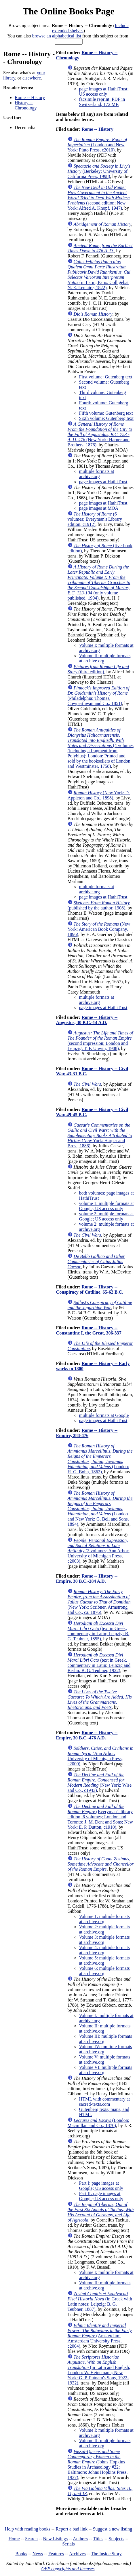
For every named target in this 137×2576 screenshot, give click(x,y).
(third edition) (98, 669)
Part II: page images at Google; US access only (101, 2196)
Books (21, 2553)
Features (56, 2553)
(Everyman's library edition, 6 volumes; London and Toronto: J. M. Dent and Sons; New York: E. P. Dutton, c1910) (100, 1817)
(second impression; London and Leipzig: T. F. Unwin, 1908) (100, 1040)
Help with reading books (27, 2528)
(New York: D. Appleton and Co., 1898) (99, 795)
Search (31, 2538)
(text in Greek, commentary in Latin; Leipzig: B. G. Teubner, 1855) (99, 1631)
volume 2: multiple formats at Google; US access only (106, 1216)
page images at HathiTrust (103, 481)
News (38, 2553)
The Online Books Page (68, 11)
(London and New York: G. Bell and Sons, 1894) (100, 1509)
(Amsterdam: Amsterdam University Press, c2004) (100, 2335)
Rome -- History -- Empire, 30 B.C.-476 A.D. (87, 1735)
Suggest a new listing (112, 2528)
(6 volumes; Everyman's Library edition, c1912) (95, 519)
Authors (80, 2538)
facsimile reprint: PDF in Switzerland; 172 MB (102, 102)
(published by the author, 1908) (99, 905)
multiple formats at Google (104, 1415)
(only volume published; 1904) (99, 582)
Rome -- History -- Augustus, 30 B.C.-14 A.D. (87, 1020)
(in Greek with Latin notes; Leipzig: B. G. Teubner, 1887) (100, 2301)
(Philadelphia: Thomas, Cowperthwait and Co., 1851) (99, 695)
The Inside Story (106, 2553)
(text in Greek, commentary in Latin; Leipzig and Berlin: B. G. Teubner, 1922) (99, 1662)
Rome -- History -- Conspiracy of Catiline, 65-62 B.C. (89, 1289)
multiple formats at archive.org (96, 474)
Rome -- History (30, 97)
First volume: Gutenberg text (105, 376)
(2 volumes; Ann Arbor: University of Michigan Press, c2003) (99, 1550)
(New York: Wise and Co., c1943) (100, 1782)
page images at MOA (98, 508)
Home (14, 2538)
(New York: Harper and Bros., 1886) (100, 1135)
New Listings (55, 2538)
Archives (77, 2553)
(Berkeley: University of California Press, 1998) (99, 171)
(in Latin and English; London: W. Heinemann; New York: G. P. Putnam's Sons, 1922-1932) (99, 2370)
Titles (98, 2538)
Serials (68, 2543)
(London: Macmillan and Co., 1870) (99, 2123)
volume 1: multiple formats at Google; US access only (106, 1206)
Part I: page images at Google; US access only (101, 2186)
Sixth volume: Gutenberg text (106, 418)
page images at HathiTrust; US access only (104, 91)
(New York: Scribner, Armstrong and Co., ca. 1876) (99, 1602)
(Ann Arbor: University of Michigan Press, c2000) (101, 1756)
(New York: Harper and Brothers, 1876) (100, 434)
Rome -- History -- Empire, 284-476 (87, 1433)
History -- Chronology (26, 105)
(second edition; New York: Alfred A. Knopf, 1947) (99, 198)
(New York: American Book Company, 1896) (99, 929)
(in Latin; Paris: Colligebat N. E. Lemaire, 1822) (99, 274)
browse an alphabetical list (56, 35)
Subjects (116, 2538)
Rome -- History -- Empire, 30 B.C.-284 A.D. (87, 1579)
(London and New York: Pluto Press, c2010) (97, 144)
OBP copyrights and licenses (67, 2568)
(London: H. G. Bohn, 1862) (100, 1458)
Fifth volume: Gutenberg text (106, 413)
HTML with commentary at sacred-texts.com (104, 2102)
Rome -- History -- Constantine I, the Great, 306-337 (88, 1330)
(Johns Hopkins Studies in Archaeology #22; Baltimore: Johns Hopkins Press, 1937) (98, 2464)
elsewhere (31, 77)
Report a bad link (71, 2528)
